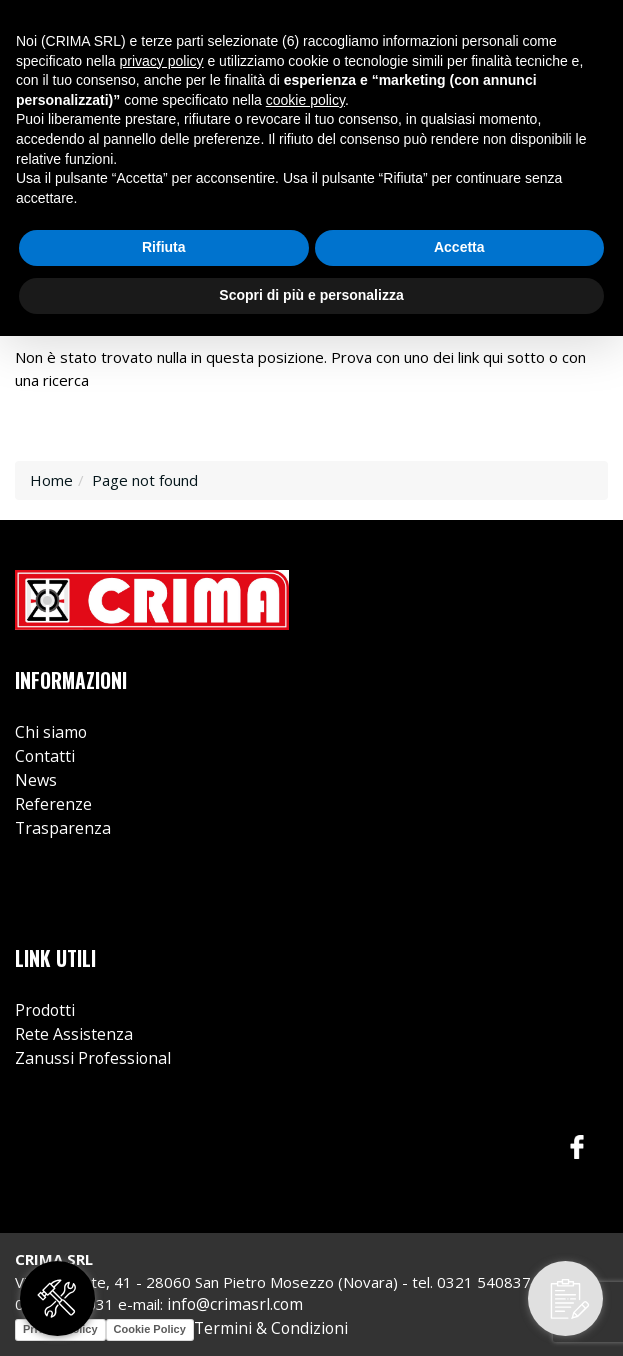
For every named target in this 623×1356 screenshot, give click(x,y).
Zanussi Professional (93, 1058)
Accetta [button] (459, 247)
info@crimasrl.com (235, 1304)
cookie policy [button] (305, 100)
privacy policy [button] (162, 61)
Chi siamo (51, 732)
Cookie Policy (150, 1329)
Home (51, 480)
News (36, 780)
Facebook (577, 1147)
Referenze (53, 804)
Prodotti (45, 1010)
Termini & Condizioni (271, 1328)
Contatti (45, 756)
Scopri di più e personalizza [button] (311, 295)
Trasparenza (63, 828)
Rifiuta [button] (164, 247)
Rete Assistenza (74, 1034)
